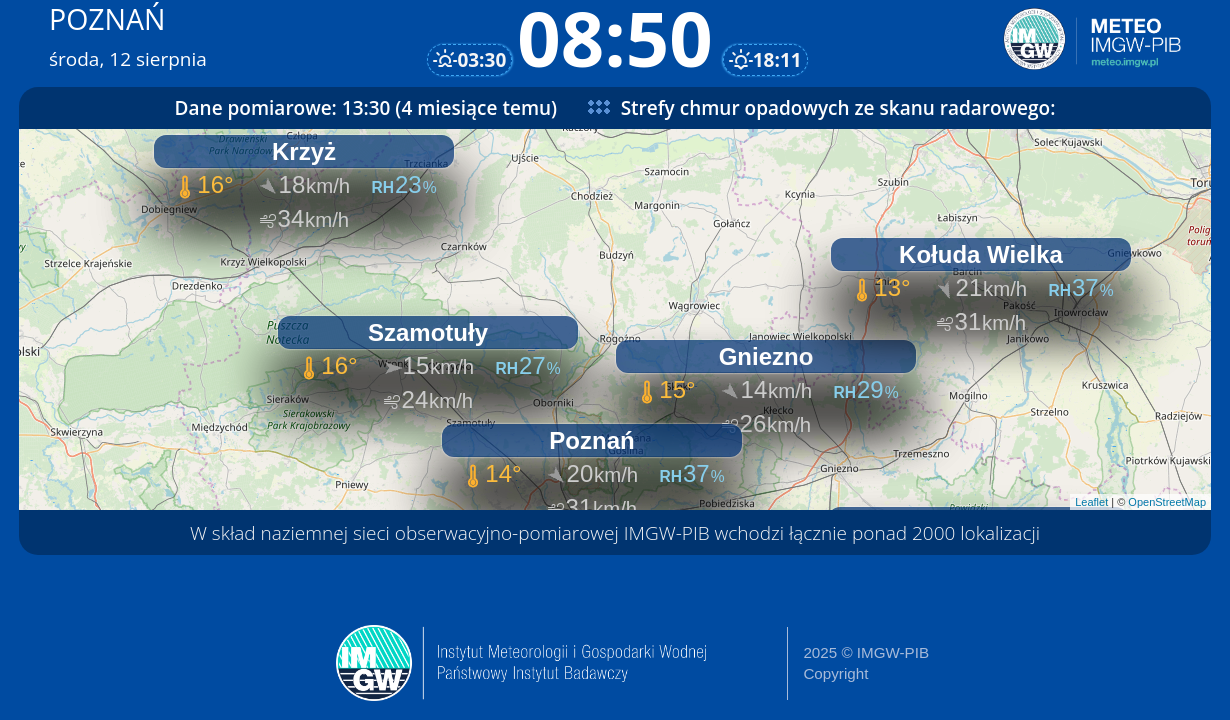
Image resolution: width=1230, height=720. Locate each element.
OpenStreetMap (1167, 502)
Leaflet (1091, 502)
